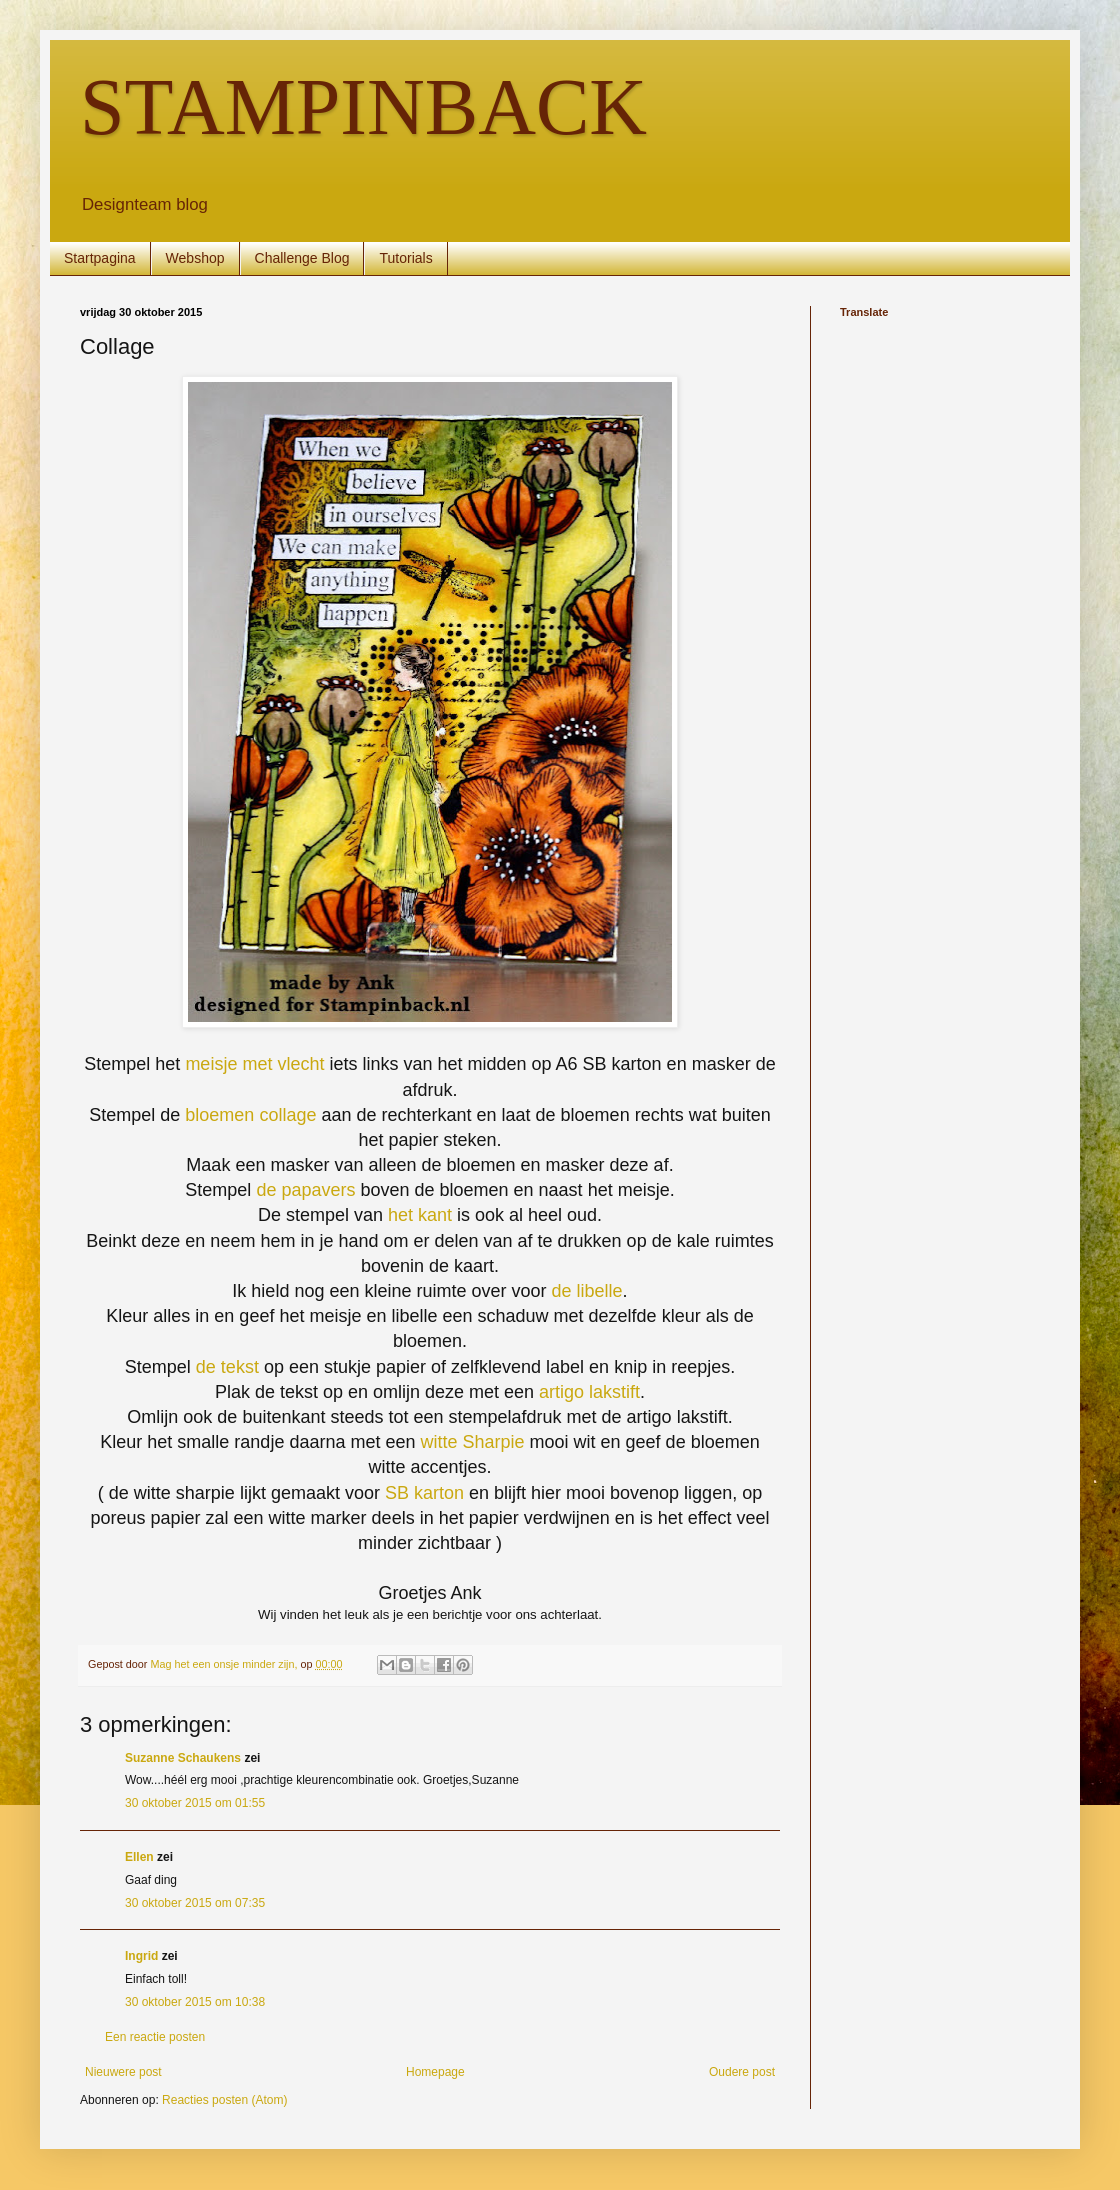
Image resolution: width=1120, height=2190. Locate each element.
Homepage (435, 2072)
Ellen (139, 1857)
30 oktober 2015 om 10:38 (195, 2002)
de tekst (227, 1367)
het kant (420, 1215)
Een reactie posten (155, 2037)
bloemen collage (250, 1115)
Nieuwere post (123, 2072)
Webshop (195, 258)
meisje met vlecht (254, 1064)
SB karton (424, 1493)
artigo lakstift (587, 1392)
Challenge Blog (302, 258)
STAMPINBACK (363, 107)
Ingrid (141, 1956)
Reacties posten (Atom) (224, 2100)
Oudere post (742, 2072)
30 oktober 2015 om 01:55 (195, 1803)
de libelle (587, 1291)
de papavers (305, 1190)
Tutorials (405, 258)
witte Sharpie (474, 1442)
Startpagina (100, 258)
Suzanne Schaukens (183, 1758)
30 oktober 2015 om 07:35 (195, 1903)
